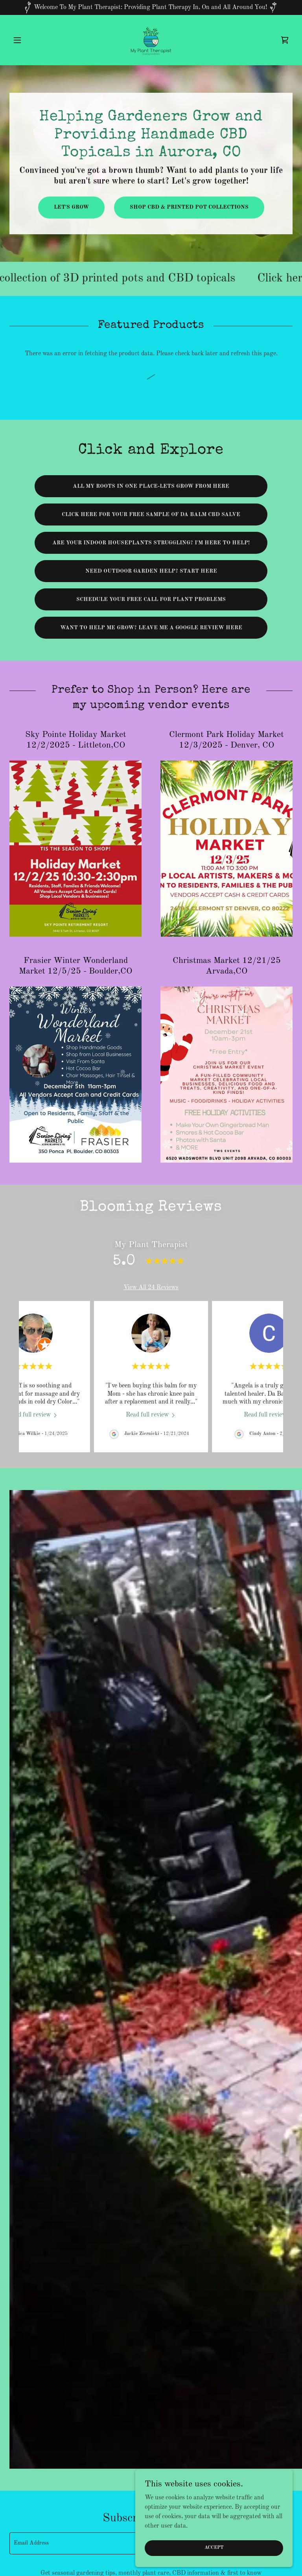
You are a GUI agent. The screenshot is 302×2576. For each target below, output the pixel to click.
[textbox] (118, 2543)
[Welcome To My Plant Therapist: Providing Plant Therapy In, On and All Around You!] (151, 7)
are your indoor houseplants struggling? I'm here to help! (151, 543)
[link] (151, 40)
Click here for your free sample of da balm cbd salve (151, 514)
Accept (214, 2547)
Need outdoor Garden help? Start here (151, 571)
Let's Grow (71, 207)
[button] (30, 40)
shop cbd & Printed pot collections (189, 207)
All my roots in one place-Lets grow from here (151, 486)
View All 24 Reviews (151, 1287)
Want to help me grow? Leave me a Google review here (151, 627)
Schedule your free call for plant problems (151, 599)
